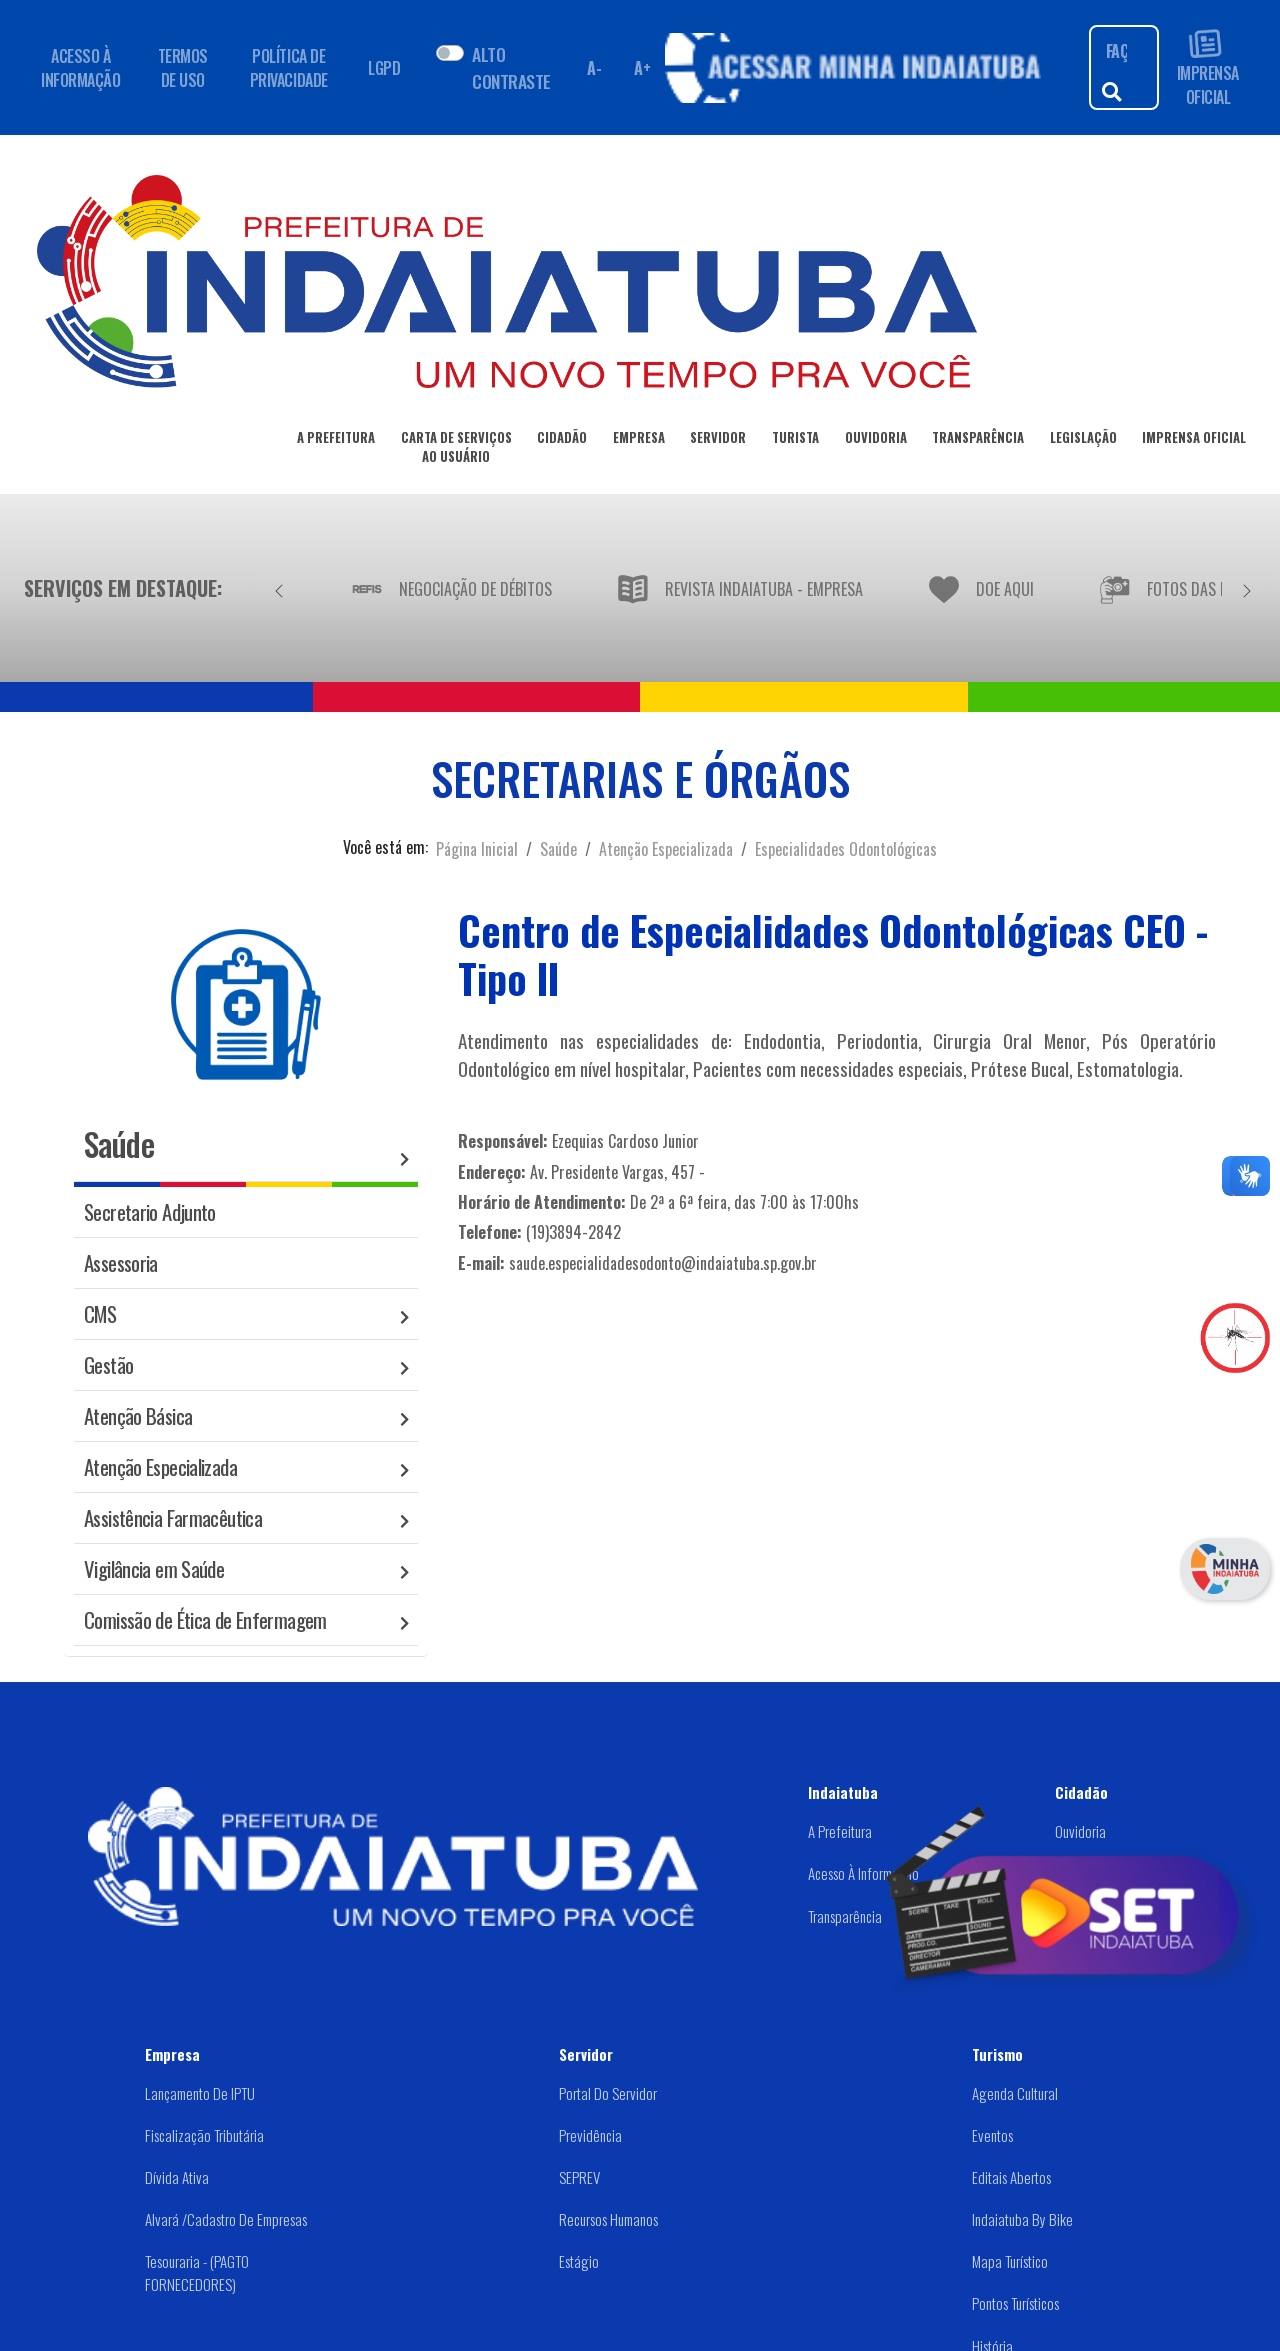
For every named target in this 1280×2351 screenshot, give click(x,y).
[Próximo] (1247, 588)
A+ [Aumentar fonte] (642, 68)
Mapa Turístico (1010, 2261)
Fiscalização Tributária (204, 2135)
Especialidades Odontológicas (846, 849)
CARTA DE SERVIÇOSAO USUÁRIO (456, 450)
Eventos (992, 2135)
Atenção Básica (138, 1415)
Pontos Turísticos (1015, 2303)
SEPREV (579, 2177)
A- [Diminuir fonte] (594, 68)
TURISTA (795, 441)
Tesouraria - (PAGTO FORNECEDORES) (197, 2272)
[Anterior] (279, 588)
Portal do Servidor (608, 2093)
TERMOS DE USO (183, 68)
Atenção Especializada (666, 849)
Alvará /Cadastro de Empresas (226, 2219)
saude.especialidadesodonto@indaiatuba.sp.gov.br (663, 1263)
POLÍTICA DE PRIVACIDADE (289, 68)
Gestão (108, 1364)
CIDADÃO (562, 441)
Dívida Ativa (177, 2177)
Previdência (590, 2135)
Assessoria (121, 1262)
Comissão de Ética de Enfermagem (205, 1619)
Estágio (579, 2261)
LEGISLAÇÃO (1083, 441)
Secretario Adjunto (150, 1211)
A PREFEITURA (336, 441)
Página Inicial (477, 849)
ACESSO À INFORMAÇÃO (80, 68)
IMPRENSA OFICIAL (1208, 67)
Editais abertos (1011, 2177)
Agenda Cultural (1015, 2093)
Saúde (558, 849)
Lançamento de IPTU (200, 2093)
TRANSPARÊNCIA (978, 441)
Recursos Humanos (608, 2219)
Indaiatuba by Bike (1022, 2219)
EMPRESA (639, 441)
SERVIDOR (718, 441)
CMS (100, 1313)
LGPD (384, 68)
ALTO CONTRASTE (511, 67)
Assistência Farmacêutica (173, 1517)
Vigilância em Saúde (154, 1568)
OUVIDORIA (876, 441)
